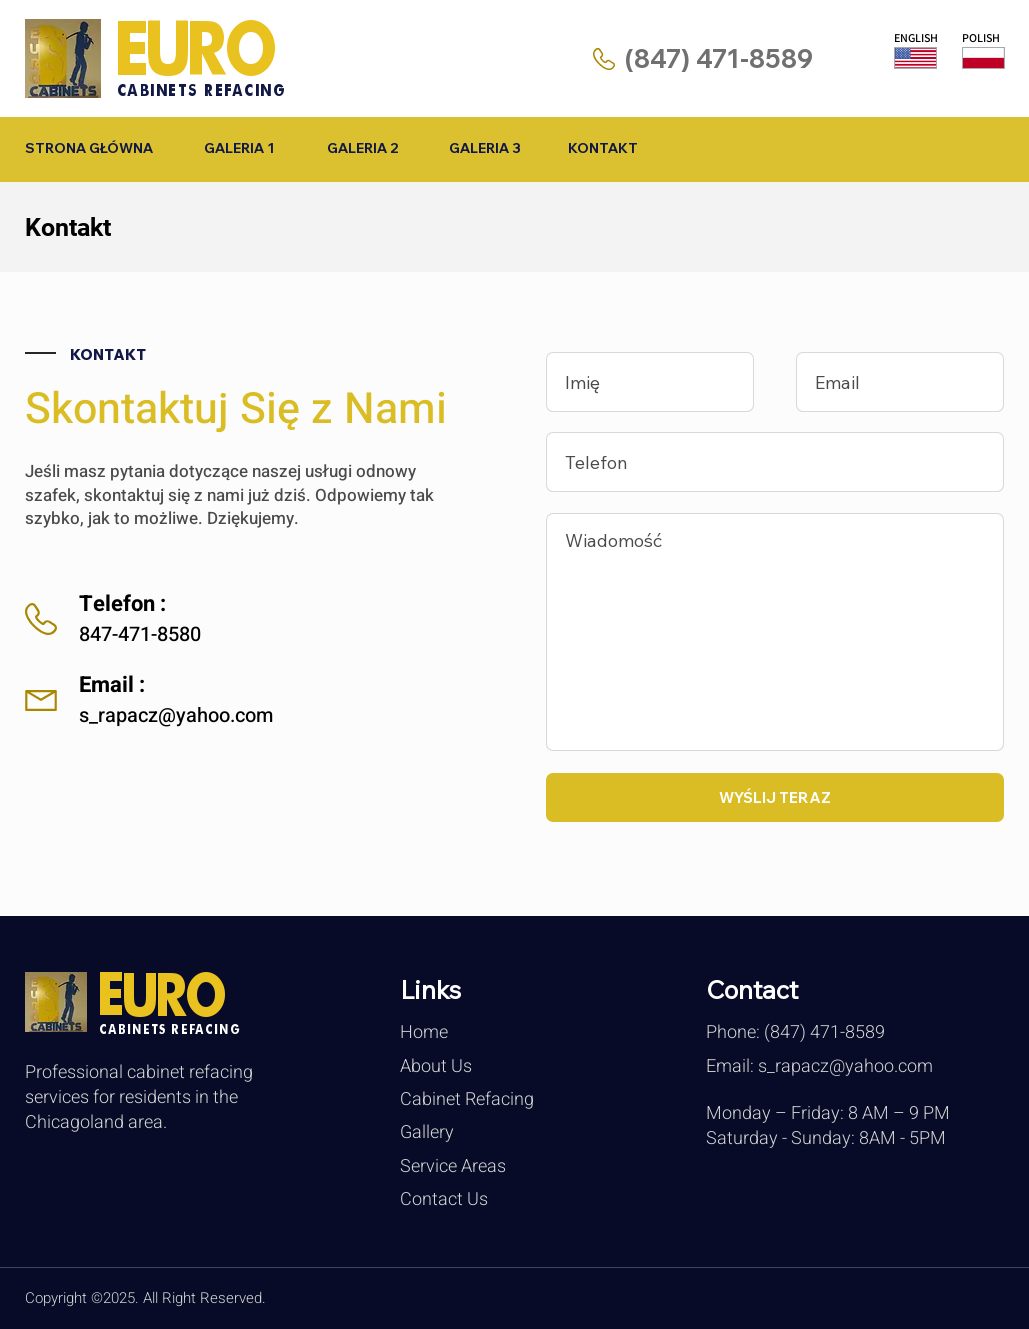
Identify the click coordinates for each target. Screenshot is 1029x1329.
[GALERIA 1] (239, 149)
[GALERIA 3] (485, 149)
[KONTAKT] (603, 149)
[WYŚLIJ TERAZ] (775, 797)
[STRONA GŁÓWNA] (89, 149)
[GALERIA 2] (362, 149)
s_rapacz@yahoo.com (176, 715)
